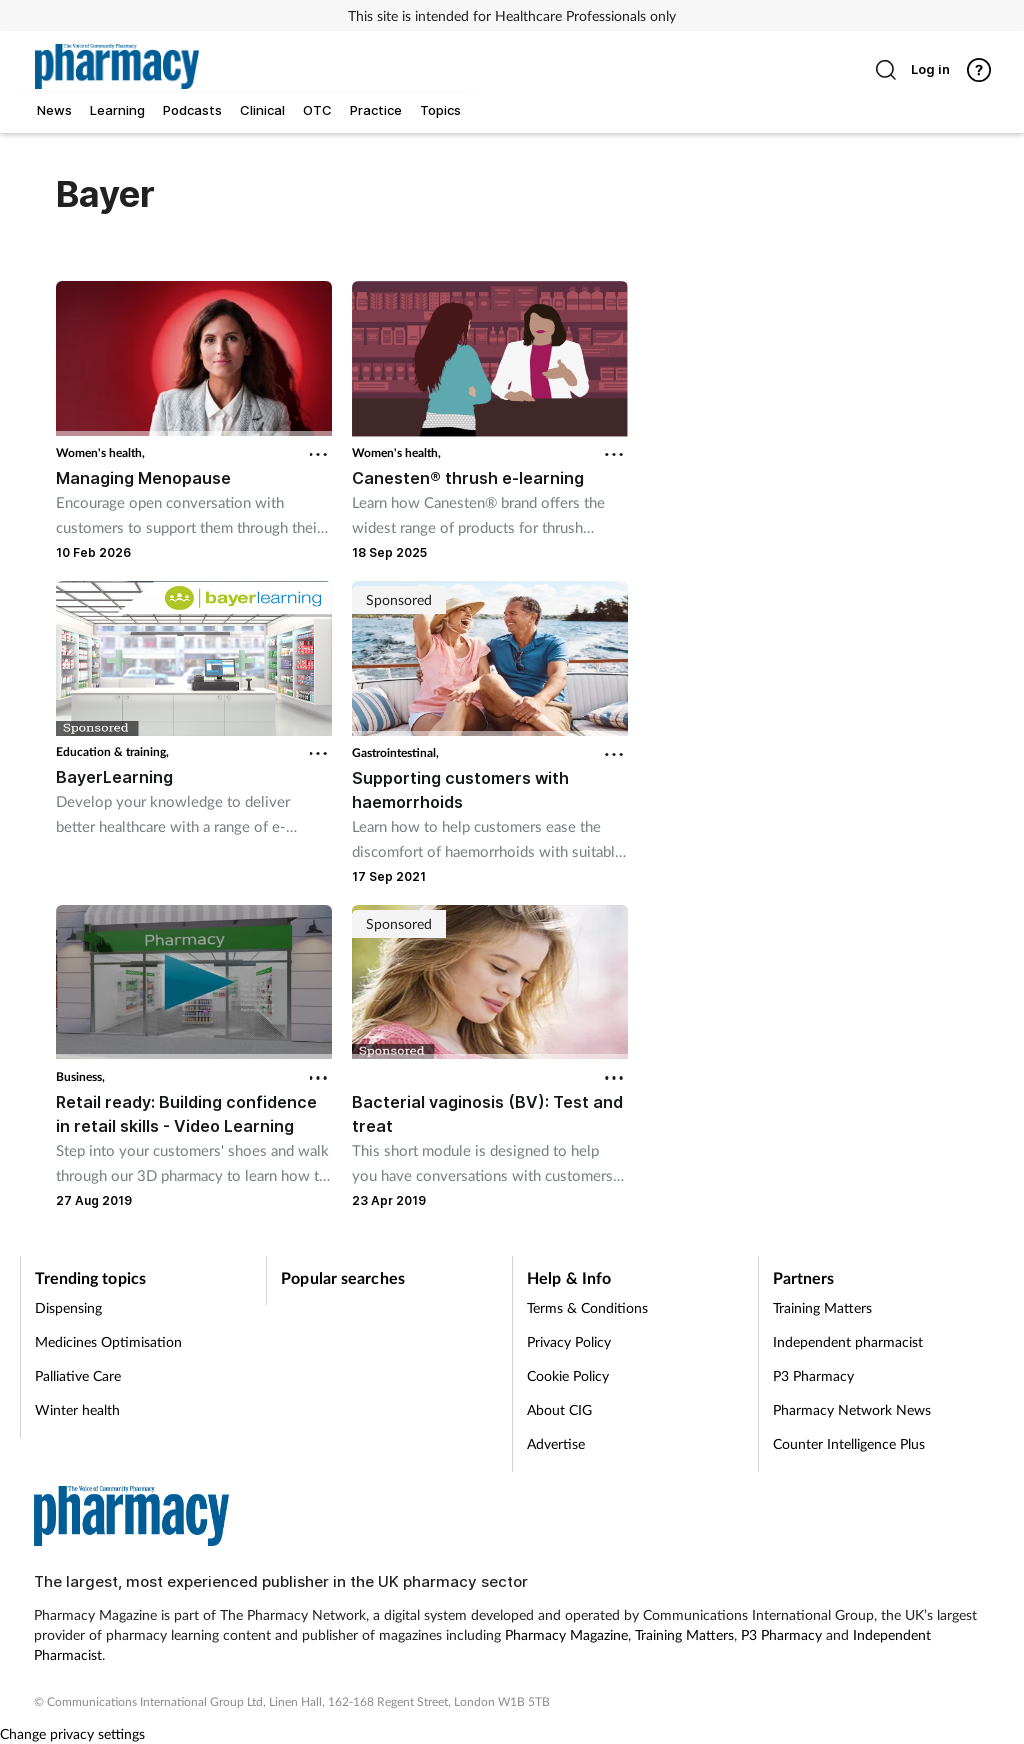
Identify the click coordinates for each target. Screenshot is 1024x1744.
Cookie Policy (568, 1375)
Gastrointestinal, (395, 752)
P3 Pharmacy (813, 1375)
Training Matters (822, 1307)
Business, (80, 1076)
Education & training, (112, 751)
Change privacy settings (72, 1733)
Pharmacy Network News (852, 1409)
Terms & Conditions (587, 1307)
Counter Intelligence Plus (849, 1443)
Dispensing (68, 1307)
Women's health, (100, 452)
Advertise (556, 1443)
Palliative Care (78, 1375)
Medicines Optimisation (108, 1341)
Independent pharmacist (848, 1341)
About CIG (559, 1409)
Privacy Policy (569, 1341)
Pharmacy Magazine (566, 1634)
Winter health (77, 1409)
